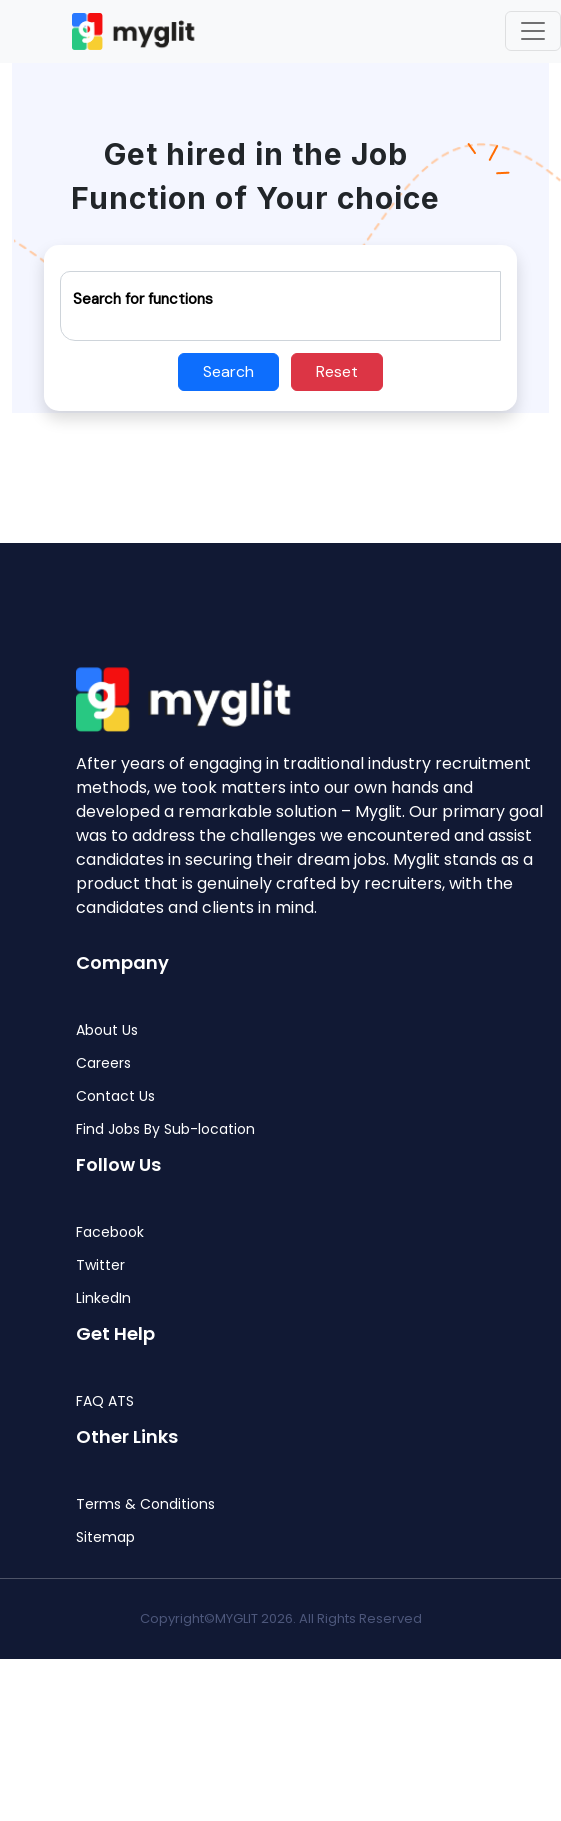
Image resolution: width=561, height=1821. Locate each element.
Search (228, 371)
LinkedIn (103, 1298)
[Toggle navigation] (533, 31)
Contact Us (115, 1096)
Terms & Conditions (145, 1504)
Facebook (110, 1232)
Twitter (100, 1265)
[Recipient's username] (280, 306)
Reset (337, 371)
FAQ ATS (105, 1401)
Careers (103, 1063)
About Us (107, 1030)
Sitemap (105, 1537)
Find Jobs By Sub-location (165, 1129)
